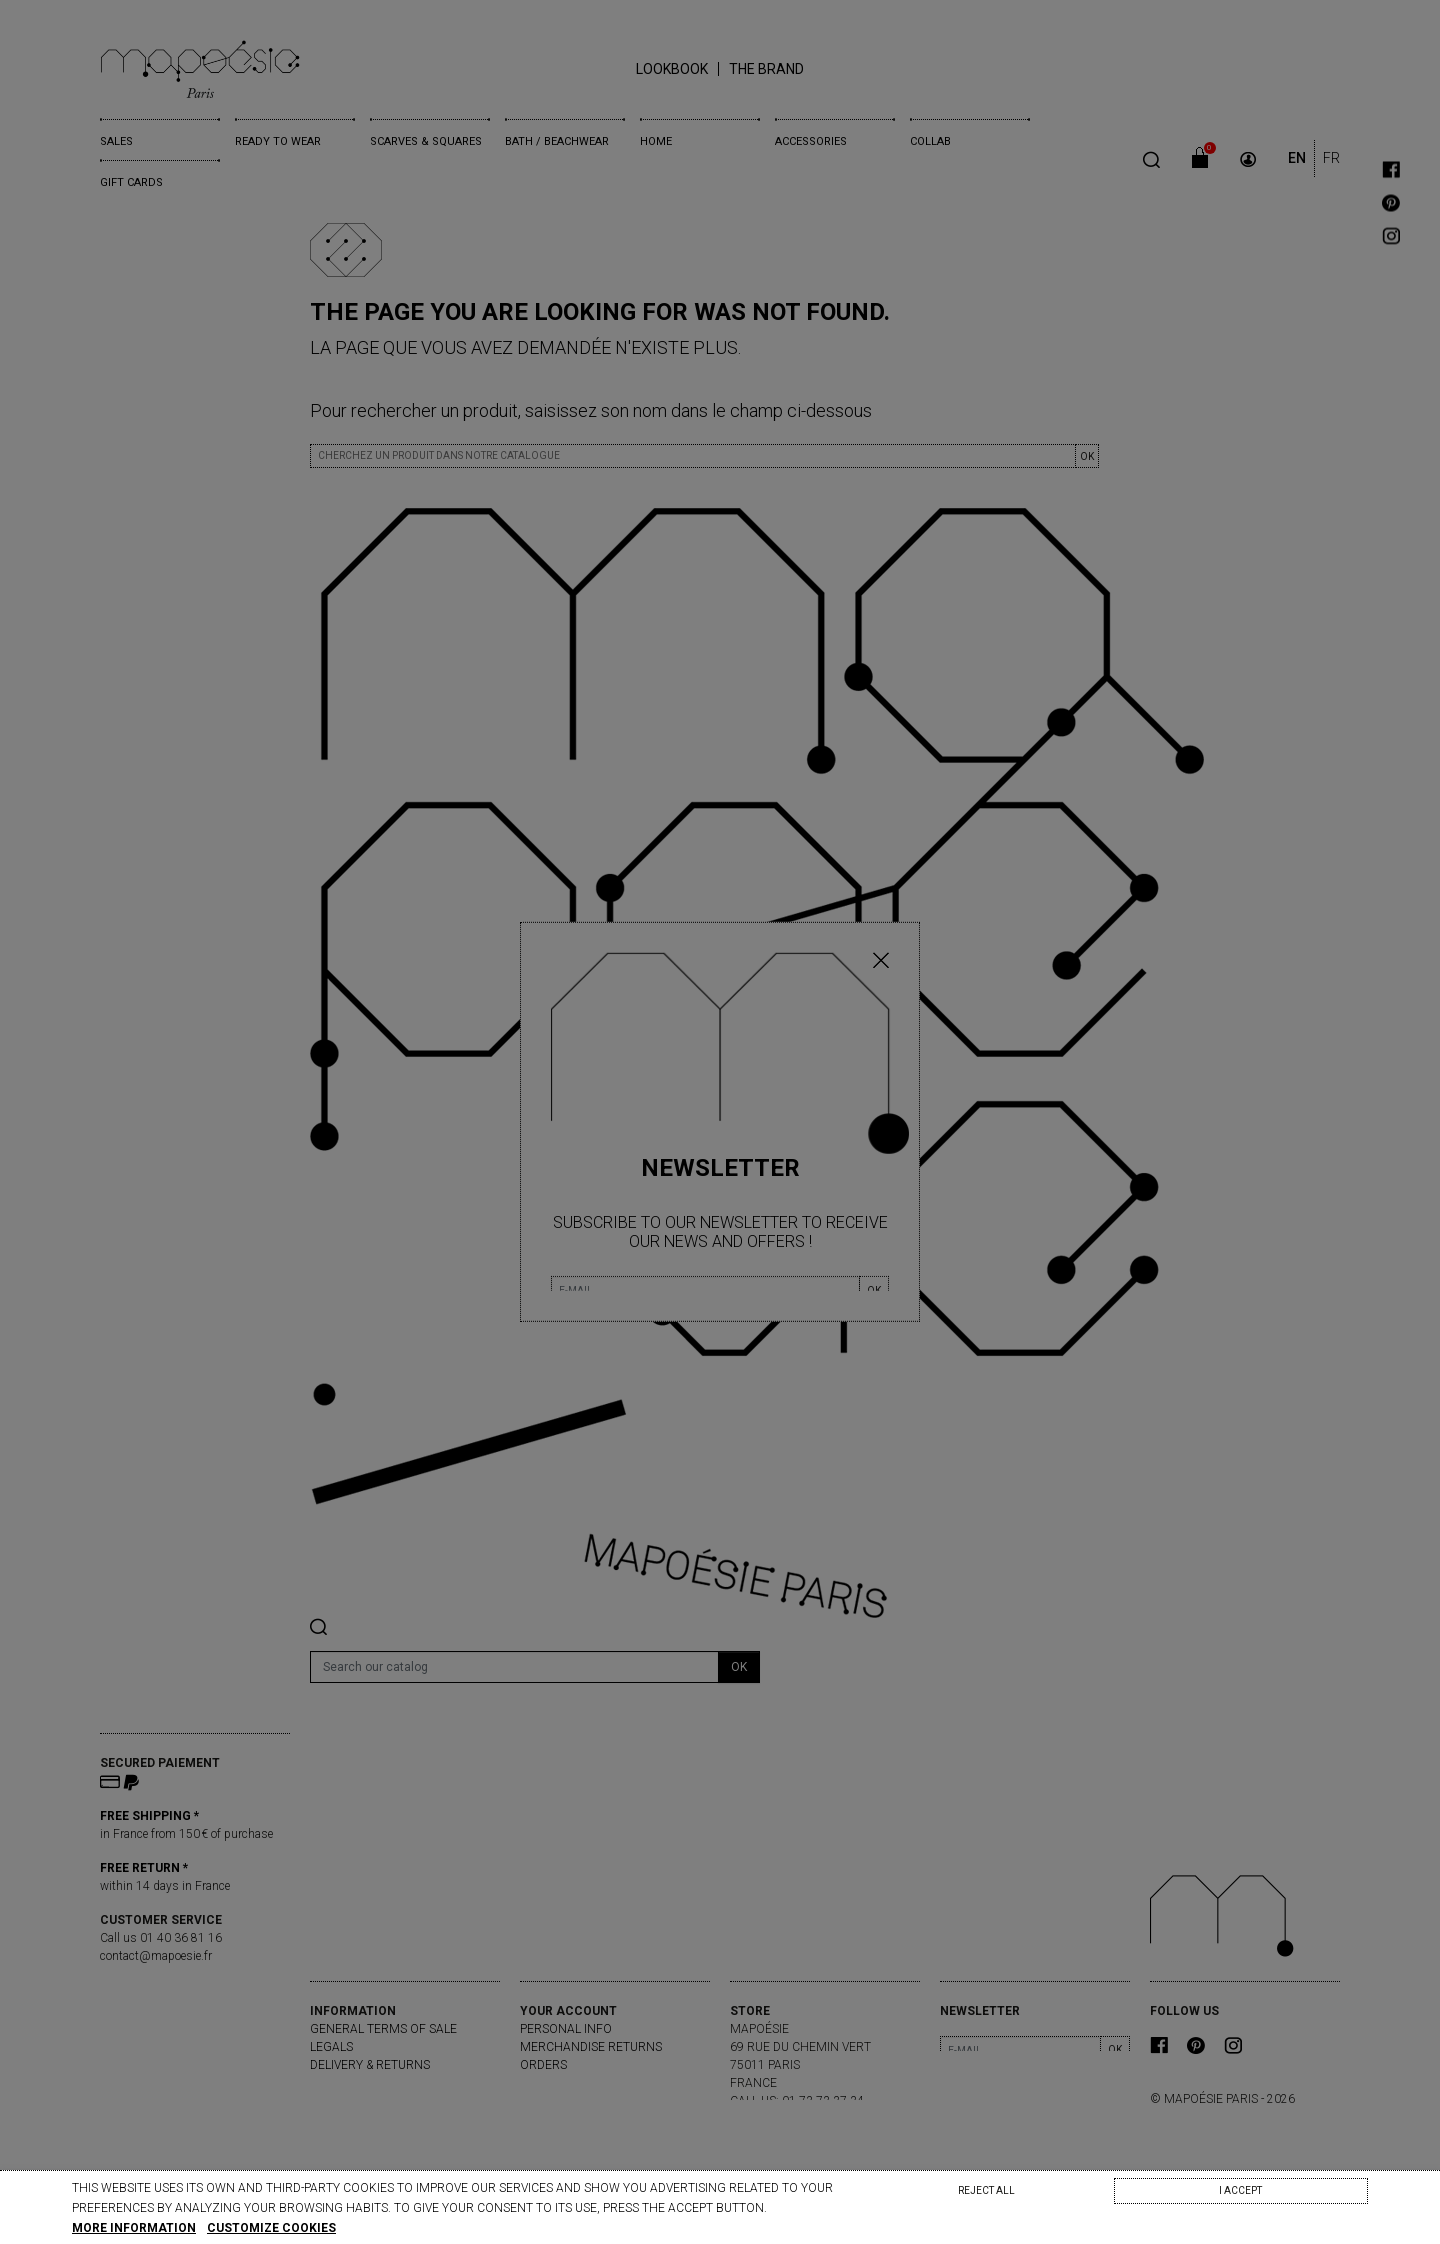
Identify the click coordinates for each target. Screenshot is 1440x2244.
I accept (1240, 2190)
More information (134, 2228)
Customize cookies (271, 2228)
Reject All (986, 2190)
